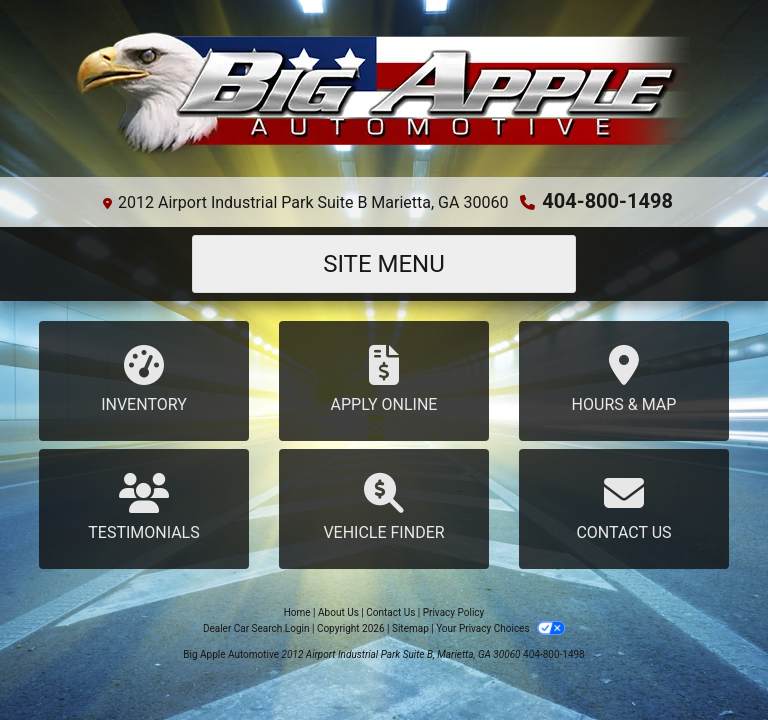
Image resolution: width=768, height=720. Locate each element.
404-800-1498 (607, 201)
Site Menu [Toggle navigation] (384, 264)
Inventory (144, 379)
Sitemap (410, 628)
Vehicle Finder (384, 507)
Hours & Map (624, 379)
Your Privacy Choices (500, 628)
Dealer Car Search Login (256, 628)
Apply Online (384, 379)
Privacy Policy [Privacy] (454, 612)
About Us (338, 612)
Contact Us (624, 507)
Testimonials (144, 507)
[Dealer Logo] (384, 96)
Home (297, 612)
